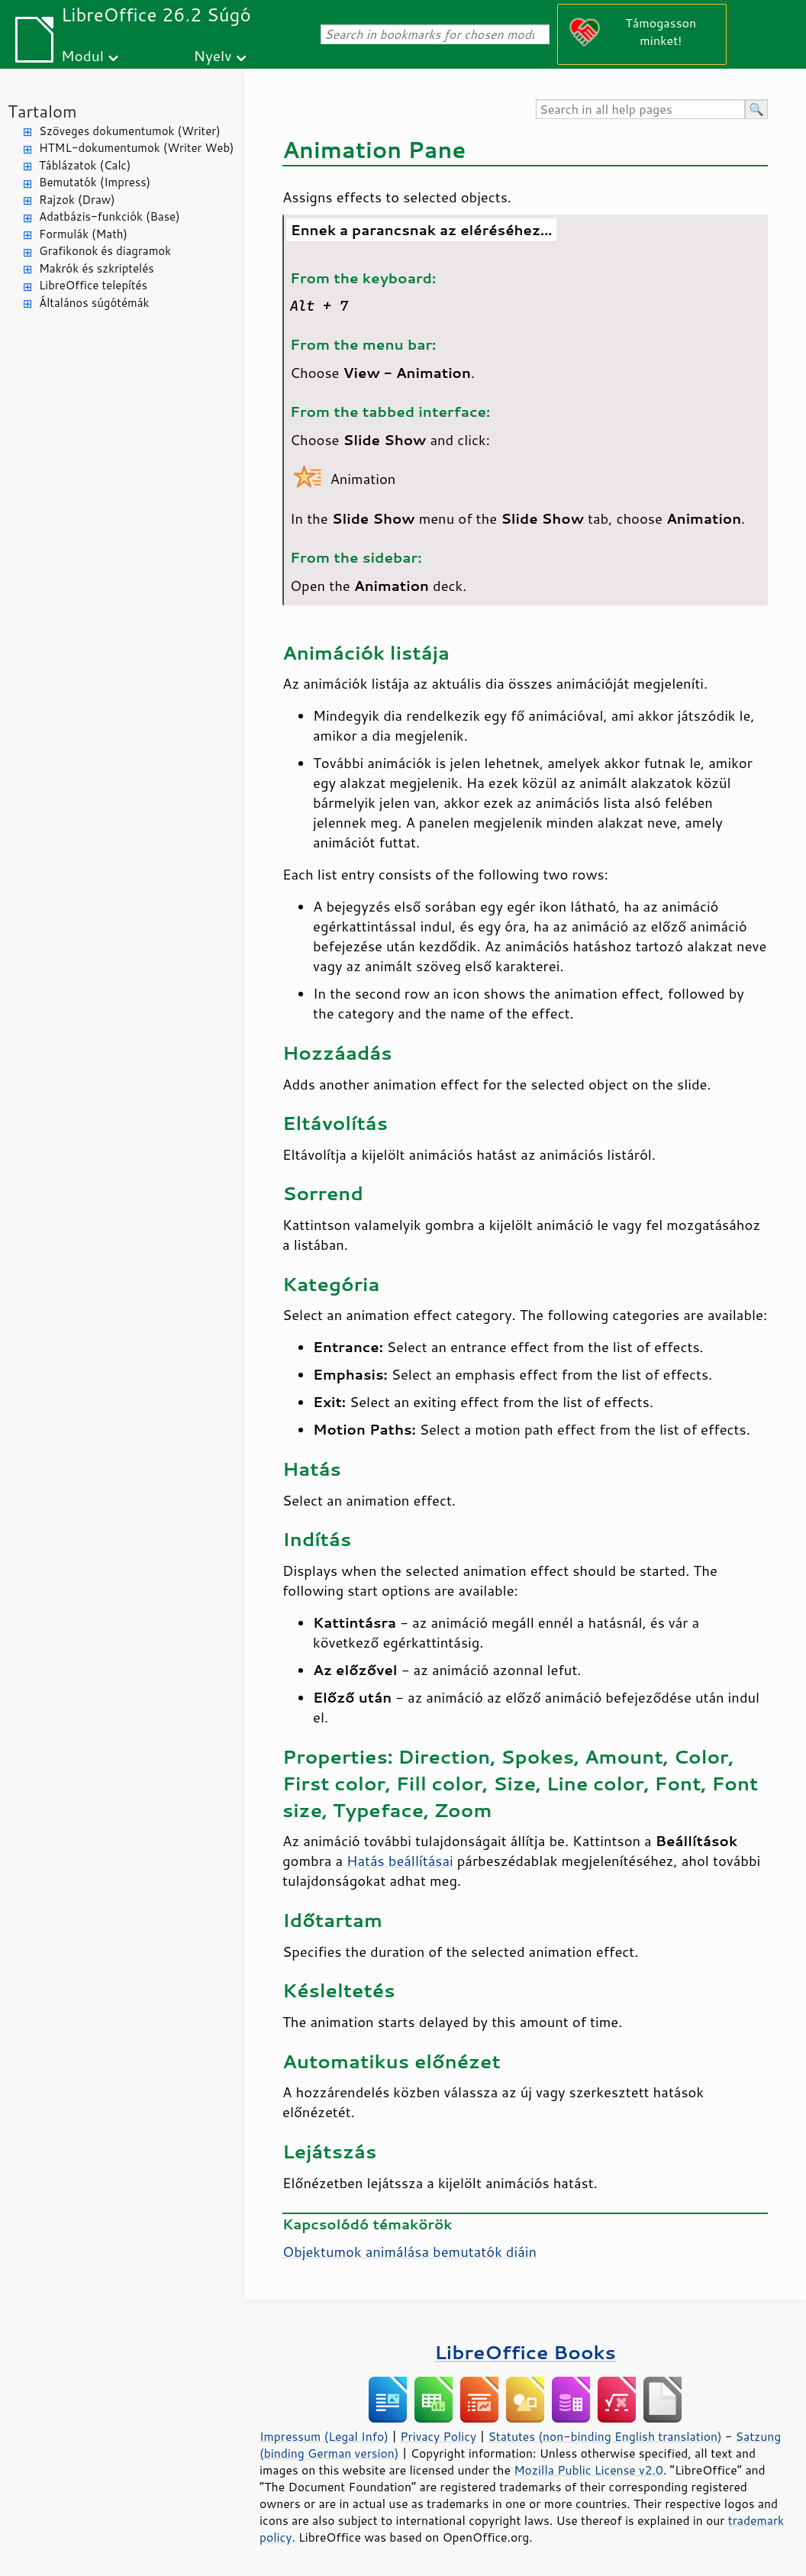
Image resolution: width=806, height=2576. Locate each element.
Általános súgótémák (94, 303)
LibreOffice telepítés (93, 285)
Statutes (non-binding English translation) (604, 2436)
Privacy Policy (438, 2436)
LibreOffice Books (525, 2352)
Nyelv (213, 55)
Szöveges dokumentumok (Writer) (130, 131)
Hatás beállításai (400, 1861)
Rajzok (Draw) (77, 200)
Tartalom (42, 111)
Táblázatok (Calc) (85, 165)
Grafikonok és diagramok (105, 251)
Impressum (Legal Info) (324, 2436)
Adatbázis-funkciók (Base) (109, 216)
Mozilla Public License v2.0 (588, 2469)
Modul (82, 55)
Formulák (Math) (83, 234)
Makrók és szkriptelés (96, 268)
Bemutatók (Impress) (94, 182)
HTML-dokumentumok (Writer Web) (136, 148)
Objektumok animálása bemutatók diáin (409, 2251)
